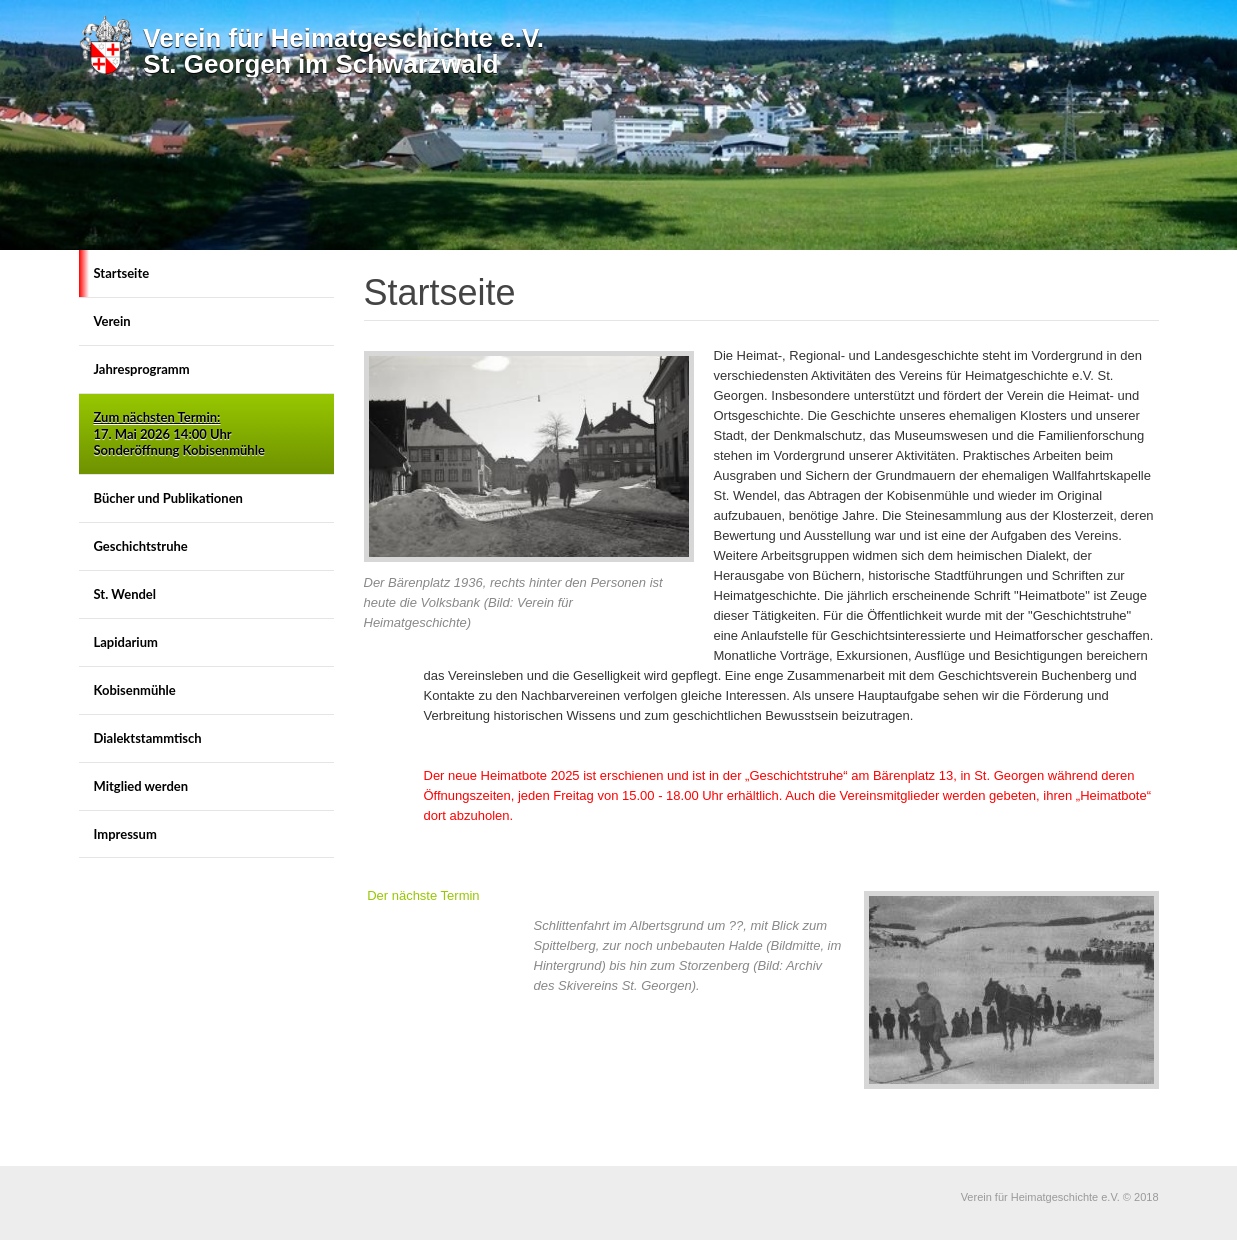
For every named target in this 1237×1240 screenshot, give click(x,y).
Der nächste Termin (423, 895)
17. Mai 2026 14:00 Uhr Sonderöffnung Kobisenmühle (179, 434)
